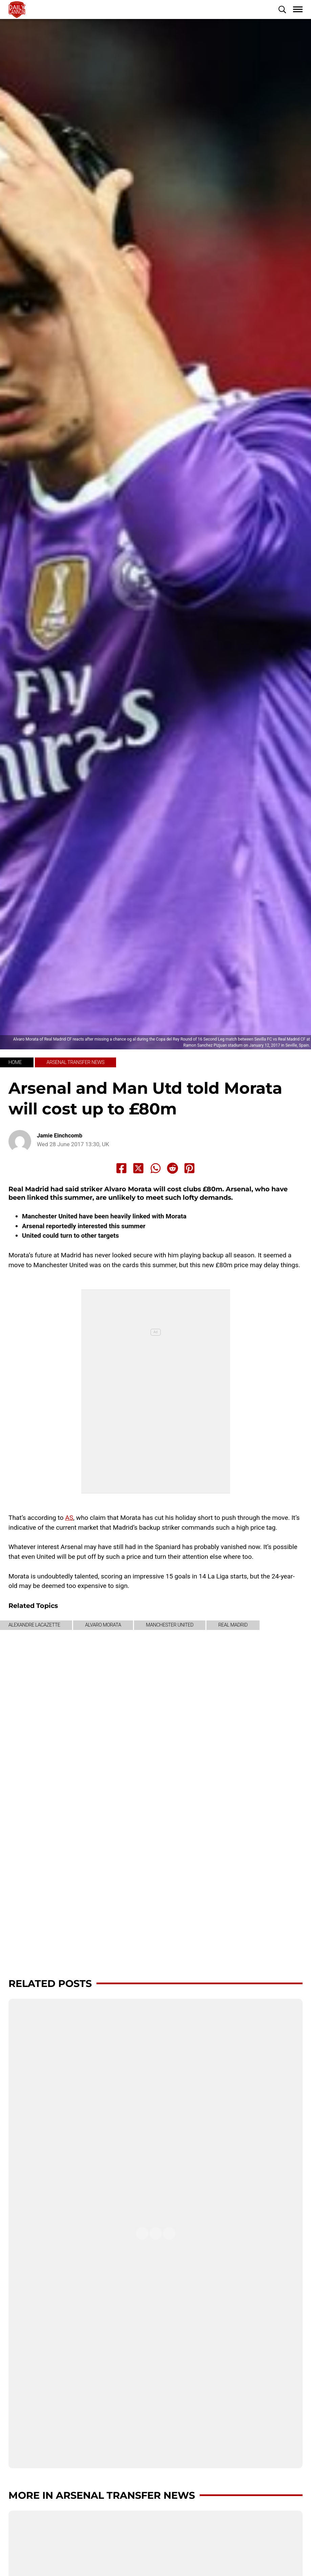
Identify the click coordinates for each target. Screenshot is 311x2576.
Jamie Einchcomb (59, 1135)
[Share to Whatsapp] (155, 1168)
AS (69, 1518)
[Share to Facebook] (121, 1168)
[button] (282, 9)
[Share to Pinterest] (189, 1168)
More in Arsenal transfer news (101, 2495)
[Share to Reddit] (172, 1168)
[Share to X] (138, 1168)
